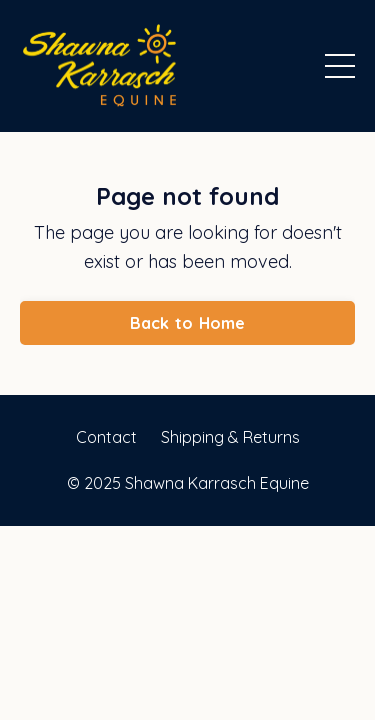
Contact (106, 437)
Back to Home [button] (188, 323)
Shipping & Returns (230, 437)
